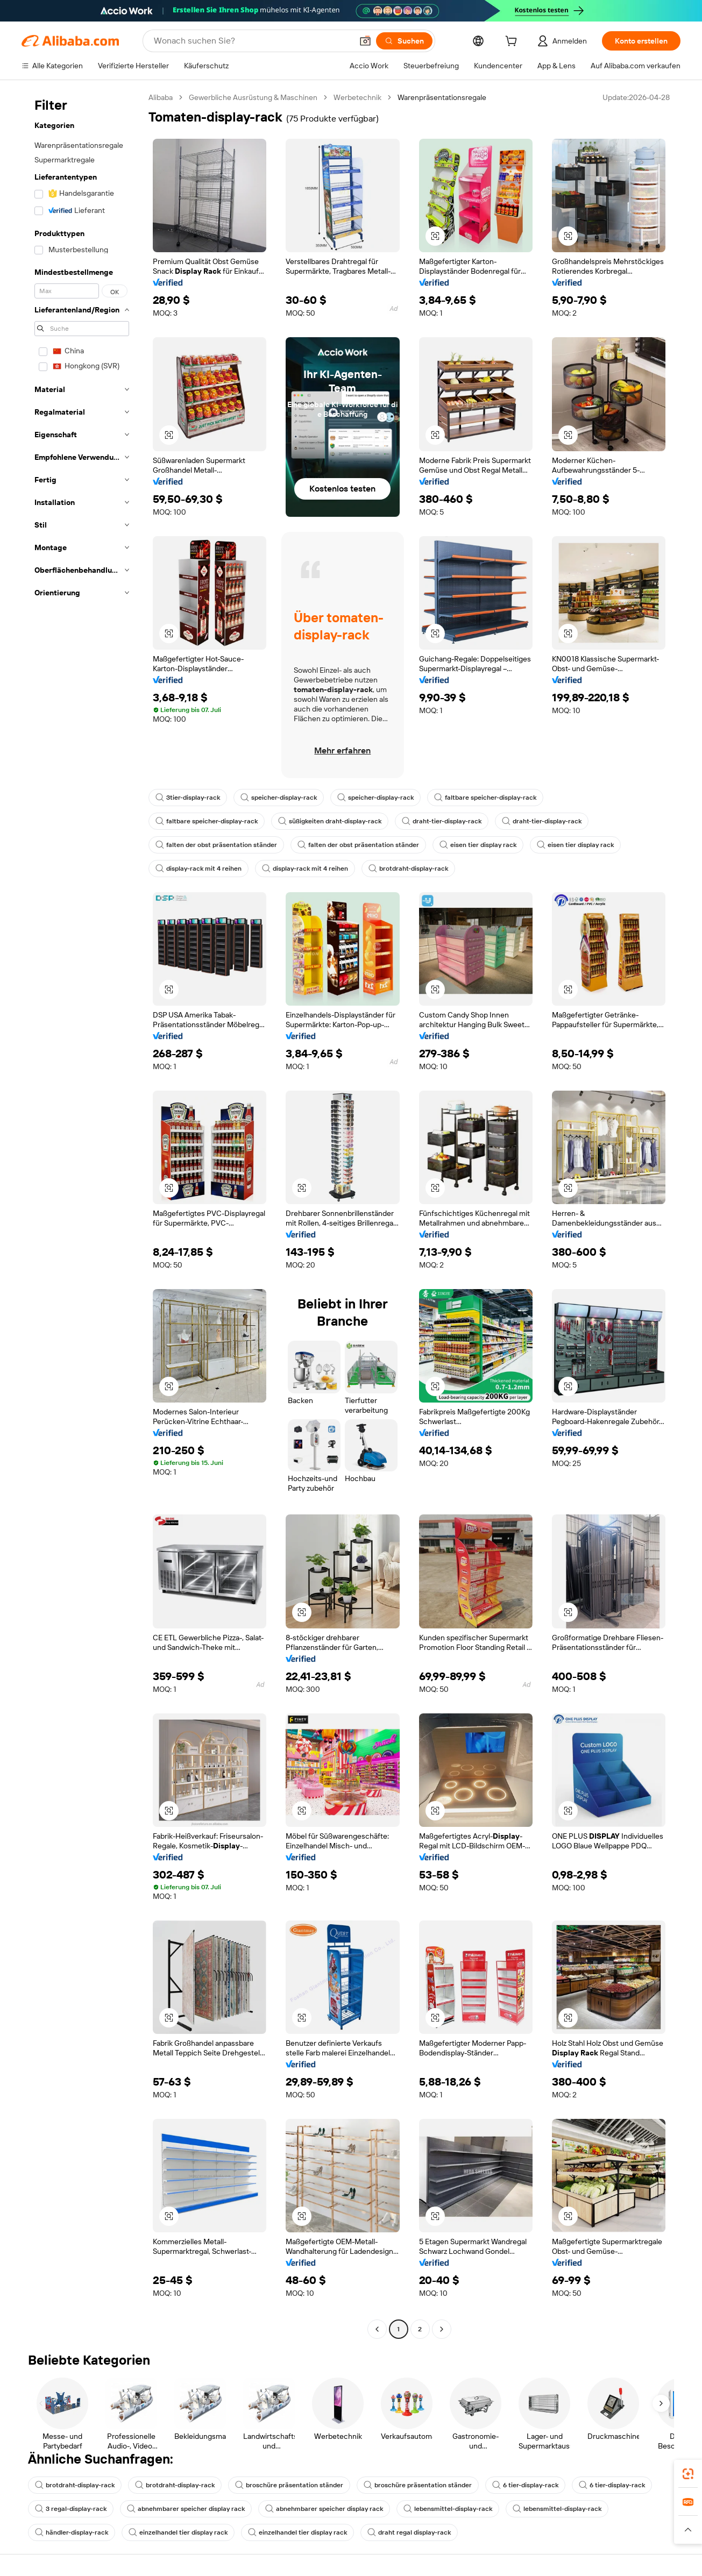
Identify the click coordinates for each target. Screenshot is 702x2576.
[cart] (513, 42)
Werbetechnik (357, 97)
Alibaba (160, 97)
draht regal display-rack (409, 2532)
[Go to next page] (441, 2329)
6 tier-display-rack (525, 2485)
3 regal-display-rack (71, 2508)
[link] (688, 2474)
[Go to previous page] (377, 2329)
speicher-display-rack (278, 797)
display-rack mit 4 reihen (198, 868)
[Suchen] (404, 40)
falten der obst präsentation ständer (216, 845)
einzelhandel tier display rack (178, 2532)
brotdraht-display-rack (408, 868)
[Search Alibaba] (252, 41)
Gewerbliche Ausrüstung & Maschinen (253, 97)
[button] (365, 40)
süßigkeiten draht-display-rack (329, 821)
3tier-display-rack (187, 797)
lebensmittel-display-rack (447, 2508)
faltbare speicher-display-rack (485, 797)
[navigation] (82, 1214)
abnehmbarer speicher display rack (186, 2508)
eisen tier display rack (477, 845)
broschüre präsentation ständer (289, 2485)
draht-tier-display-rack (441, 821)
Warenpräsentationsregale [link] (442, 97)
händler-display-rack (71, 2532)
